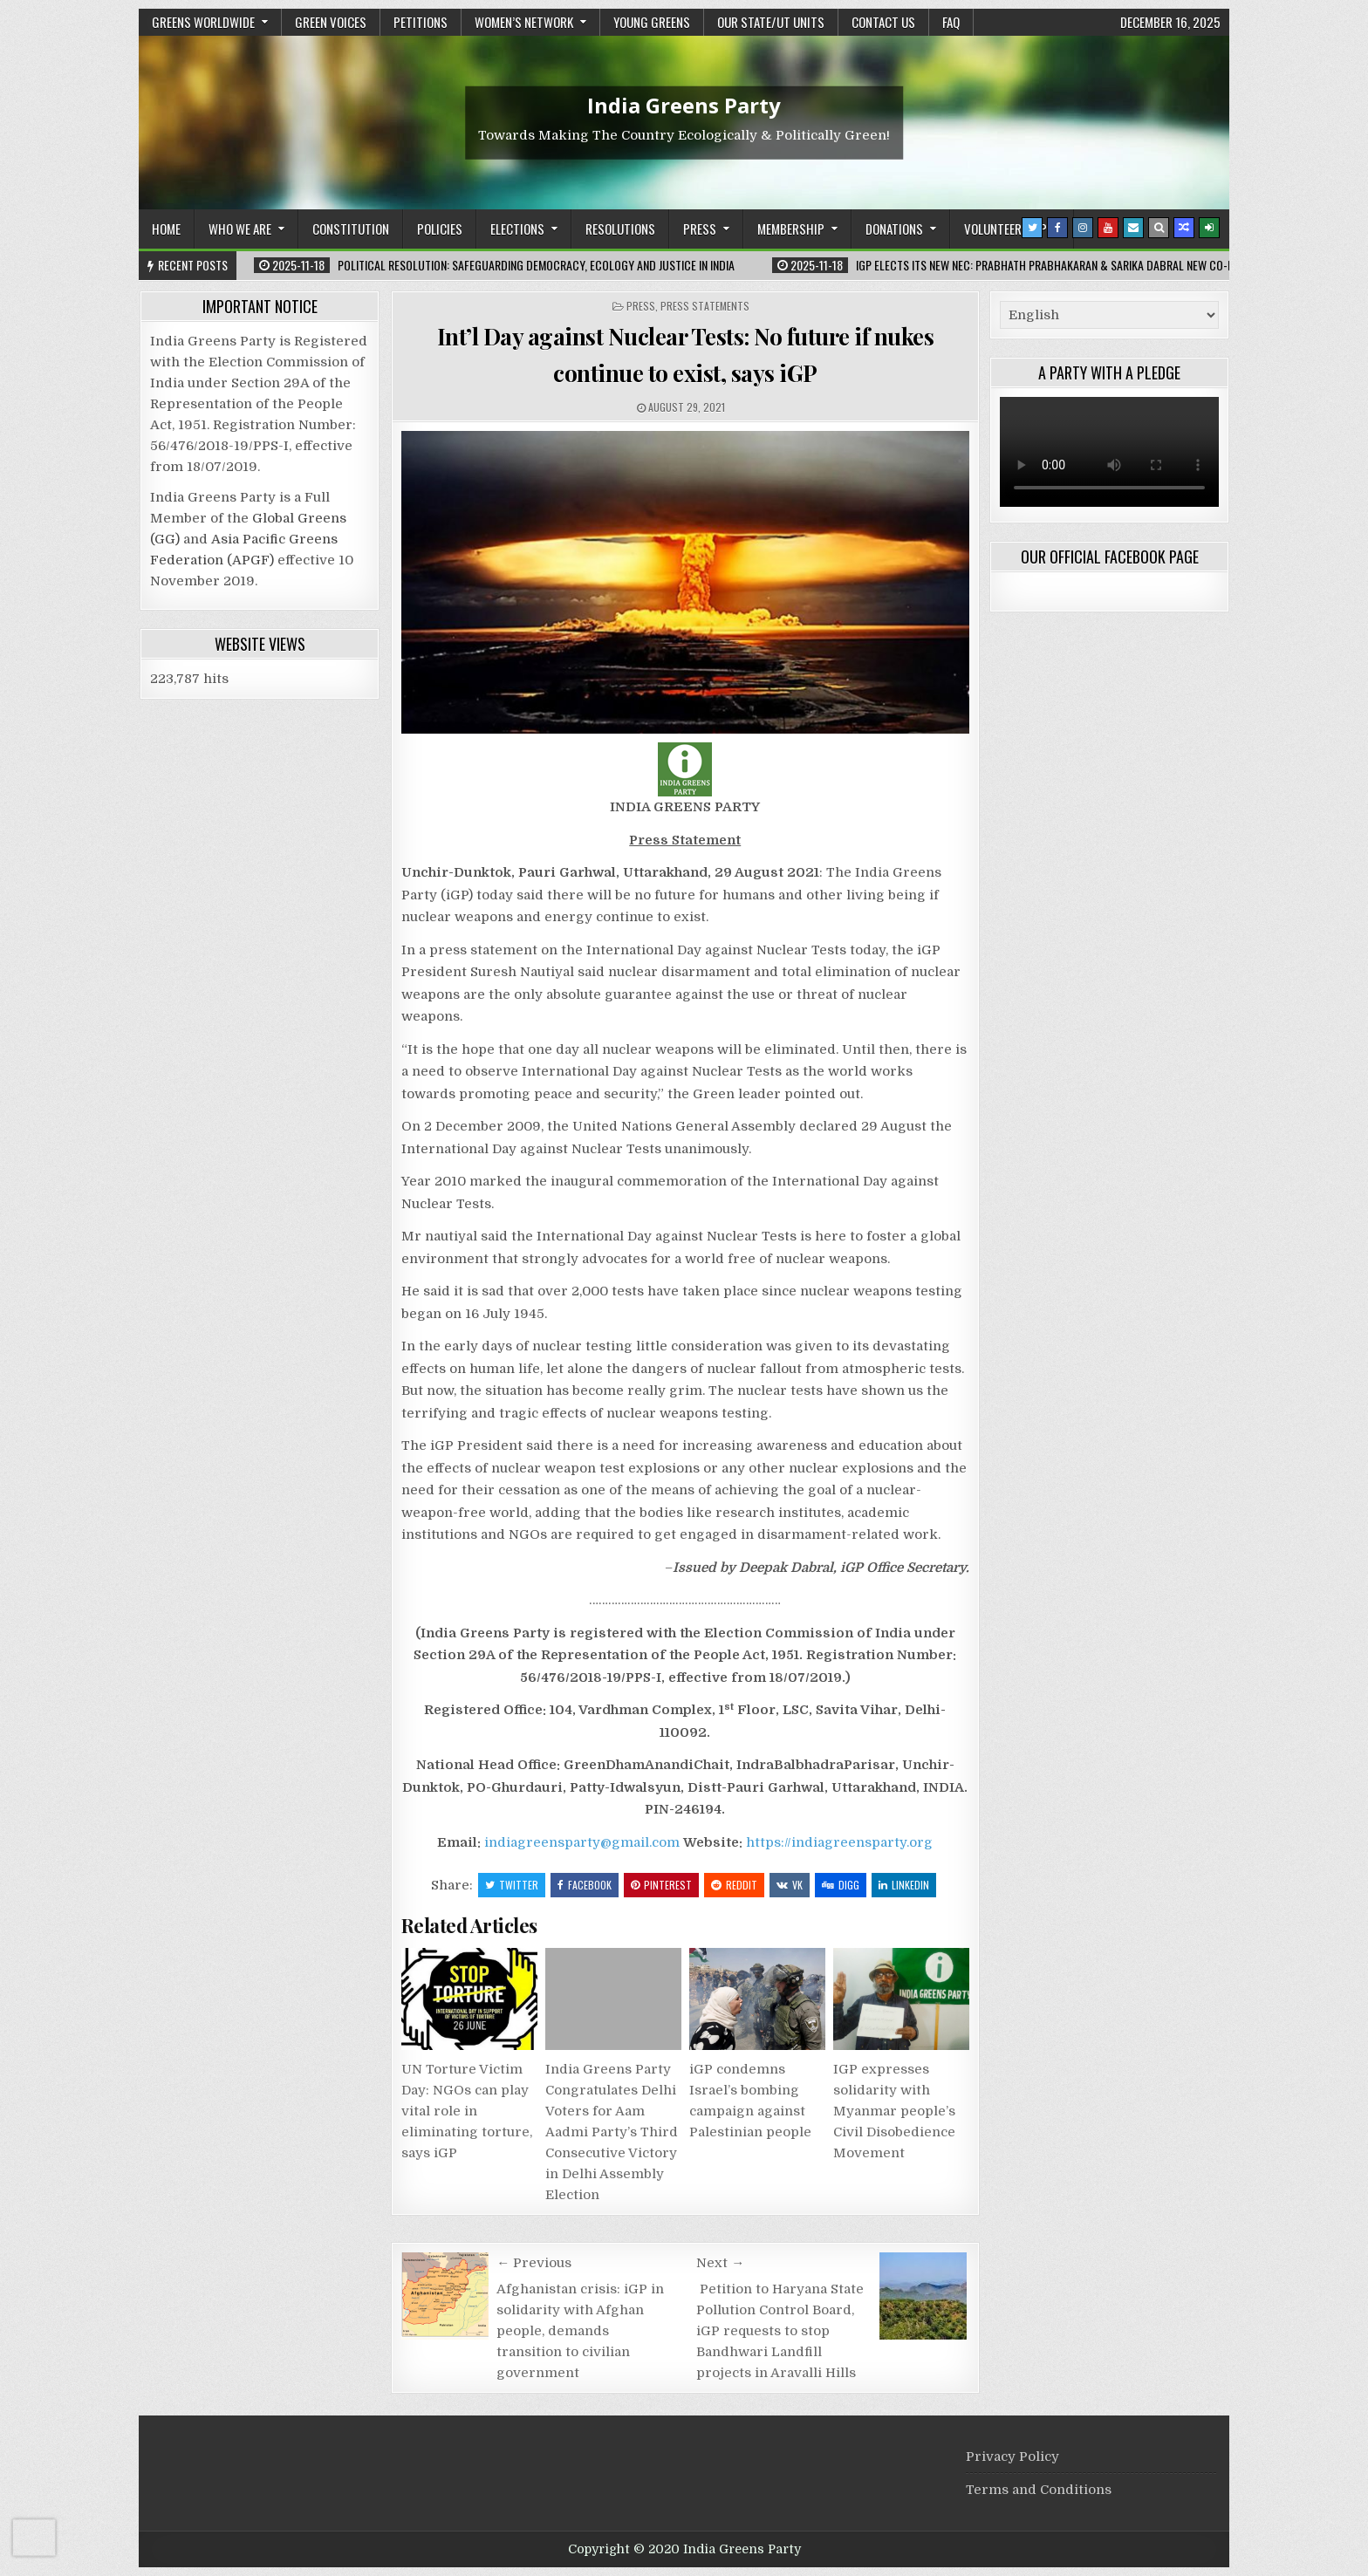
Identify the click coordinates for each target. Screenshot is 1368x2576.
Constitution (350, 228)
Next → (720, 2263)
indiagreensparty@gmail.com (582, 1842)
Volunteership (1005, 228)
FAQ (951, 21)
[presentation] (34, 2537)
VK (789, 1884)
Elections (517, 228)
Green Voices (330, 21)
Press (699, 228)
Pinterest (661, 1884)
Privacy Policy (1012, 2456)
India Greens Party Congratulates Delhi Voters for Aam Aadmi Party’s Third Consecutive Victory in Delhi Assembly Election (611, 2132)
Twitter (511, 1884)
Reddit (734, 1884)
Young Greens (651, 21)
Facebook (584, 1884)
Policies (439, 228)
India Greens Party (684, 104)
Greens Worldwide (203, 21)
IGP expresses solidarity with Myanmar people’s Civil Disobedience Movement (894, 2111)
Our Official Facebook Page (1110, 556)
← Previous (533, 2263)
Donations (894, 228)
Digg (840, 1884)
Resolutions (620, 228)
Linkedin (904, 1884)
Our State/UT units (770, 21)
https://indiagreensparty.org (839, 1842)
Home (166, 228)
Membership (790, 228)
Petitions (420, 21)
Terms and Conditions (1039, 2489)
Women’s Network (524, 21)
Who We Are (240, 228)
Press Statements (704, 305)
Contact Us (883, 21)
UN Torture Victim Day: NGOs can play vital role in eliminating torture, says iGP (466, 2111)
